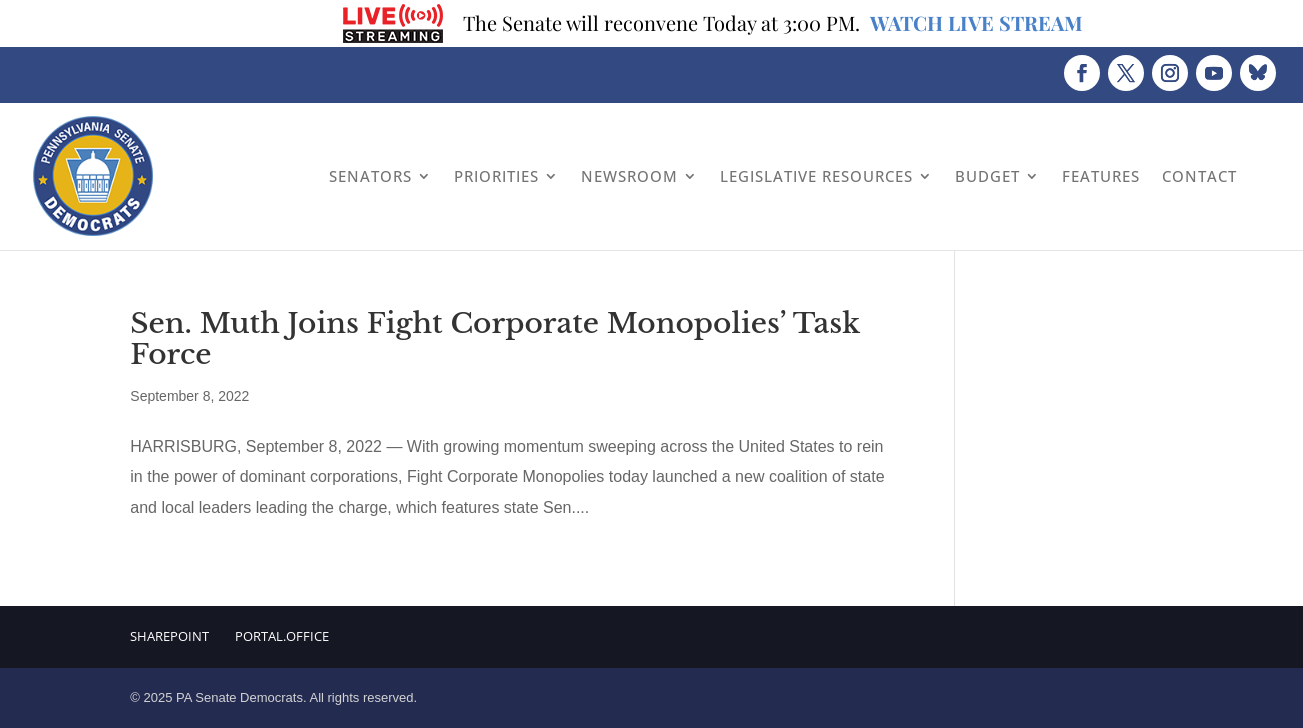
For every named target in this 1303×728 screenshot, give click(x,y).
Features (1101, 176)
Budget (987, 176)
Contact (1199, 176)
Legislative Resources (816, 176)
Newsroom (629, 176)
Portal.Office (282, 636)
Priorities (496, 176)
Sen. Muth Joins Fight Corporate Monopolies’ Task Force (494, 339)
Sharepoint (169, 636)
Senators (370, 176)
